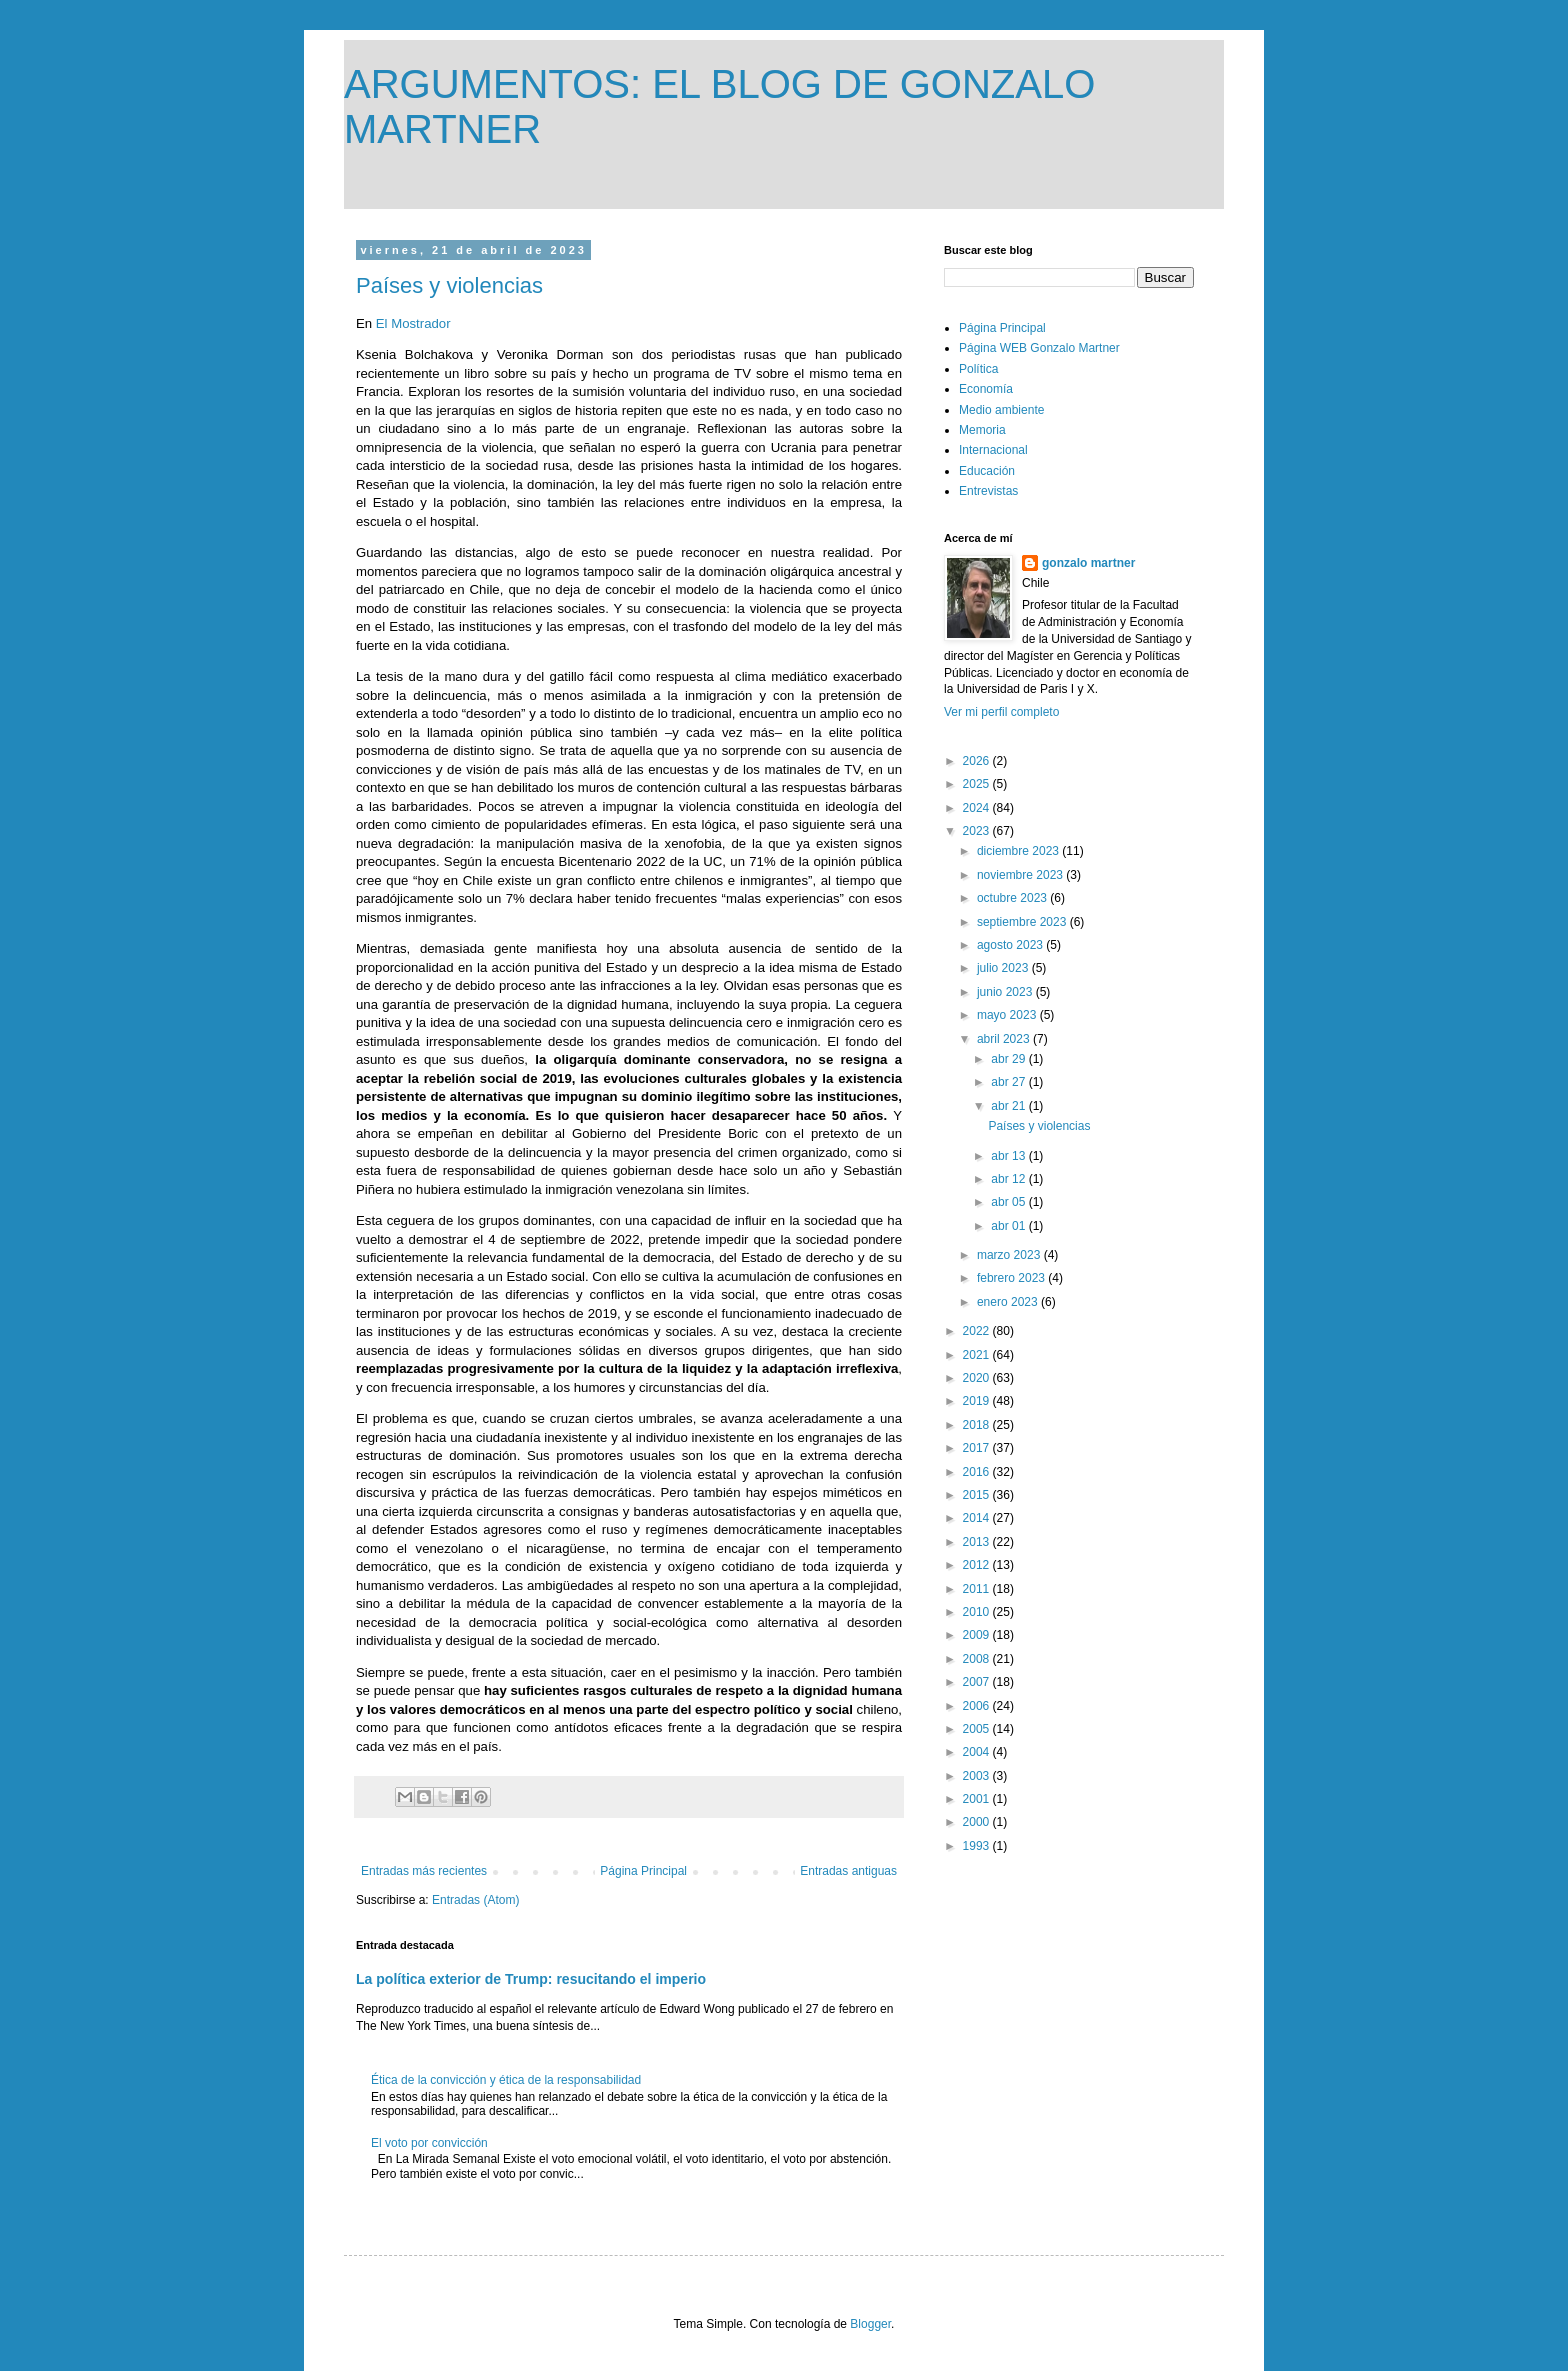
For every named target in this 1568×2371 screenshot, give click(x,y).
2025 (978, 784)
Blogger (870, 2324)
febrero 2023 (1012, 1278)
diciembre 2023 (1019, 851)
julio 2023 (1004, 968)
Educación (987, 471)
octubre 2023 (1013, 898)
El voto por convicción (429, 2143)
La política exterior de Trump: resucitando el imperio (531, 1979)
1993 (978, 1846)
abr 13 (1009, 1156)
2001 (978, 1799)
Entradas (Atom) (475, 1900)
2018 (978, 1425)
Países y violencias (449, 285)
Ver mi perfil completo (1001, 712)
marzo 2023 (1010, 1255)
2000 (978, 1822)
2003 (978, 1776)
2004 (978, 1752)
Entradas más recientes (424, 1871)
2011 (978, 1589)
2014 (978, 1518)
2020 (978, 1378)
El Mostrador (415, 323)
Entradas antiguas (848, 1871)
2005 (978, 1729)
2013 (978, 1542)
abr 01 (1009, 1226)
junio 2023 (1006, 992)
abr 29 (1009, 1059)
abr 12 (1009, 1179)
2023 (978, 831)
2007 (978, 1682)
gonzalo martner (1088, 563)
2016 (978, 1472)
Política (978, 369)
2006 (978, 1706)
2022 (978, 1331)
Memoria (982, 430)
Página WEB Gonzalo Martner (1039, 348)
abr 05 (1009, 1202)
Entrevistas (988, 491)
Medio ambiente (1001, 410)
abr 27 (1009, 1082)
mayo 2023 (1008, 1015)
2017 (978, 1448)
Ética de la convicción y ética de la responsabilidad (506, 2080)
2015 (978, 1495)
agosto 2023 (1011, 945)
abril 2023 (1005, 1039)
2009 (978, 1635)
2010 (978, 1612)
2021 (978, 1355)
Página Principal (643, 1871)
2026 (978, 761)
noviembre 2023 (1021, 875)
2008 (978, 1659)
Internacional (993, 450)
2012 (978, 1565)
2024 (978, 808)
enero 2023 (1009, 1302)
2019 (978, 1401)
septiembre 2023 (1023, 922)
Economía (986, 389)
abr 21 (1009, 1106)
